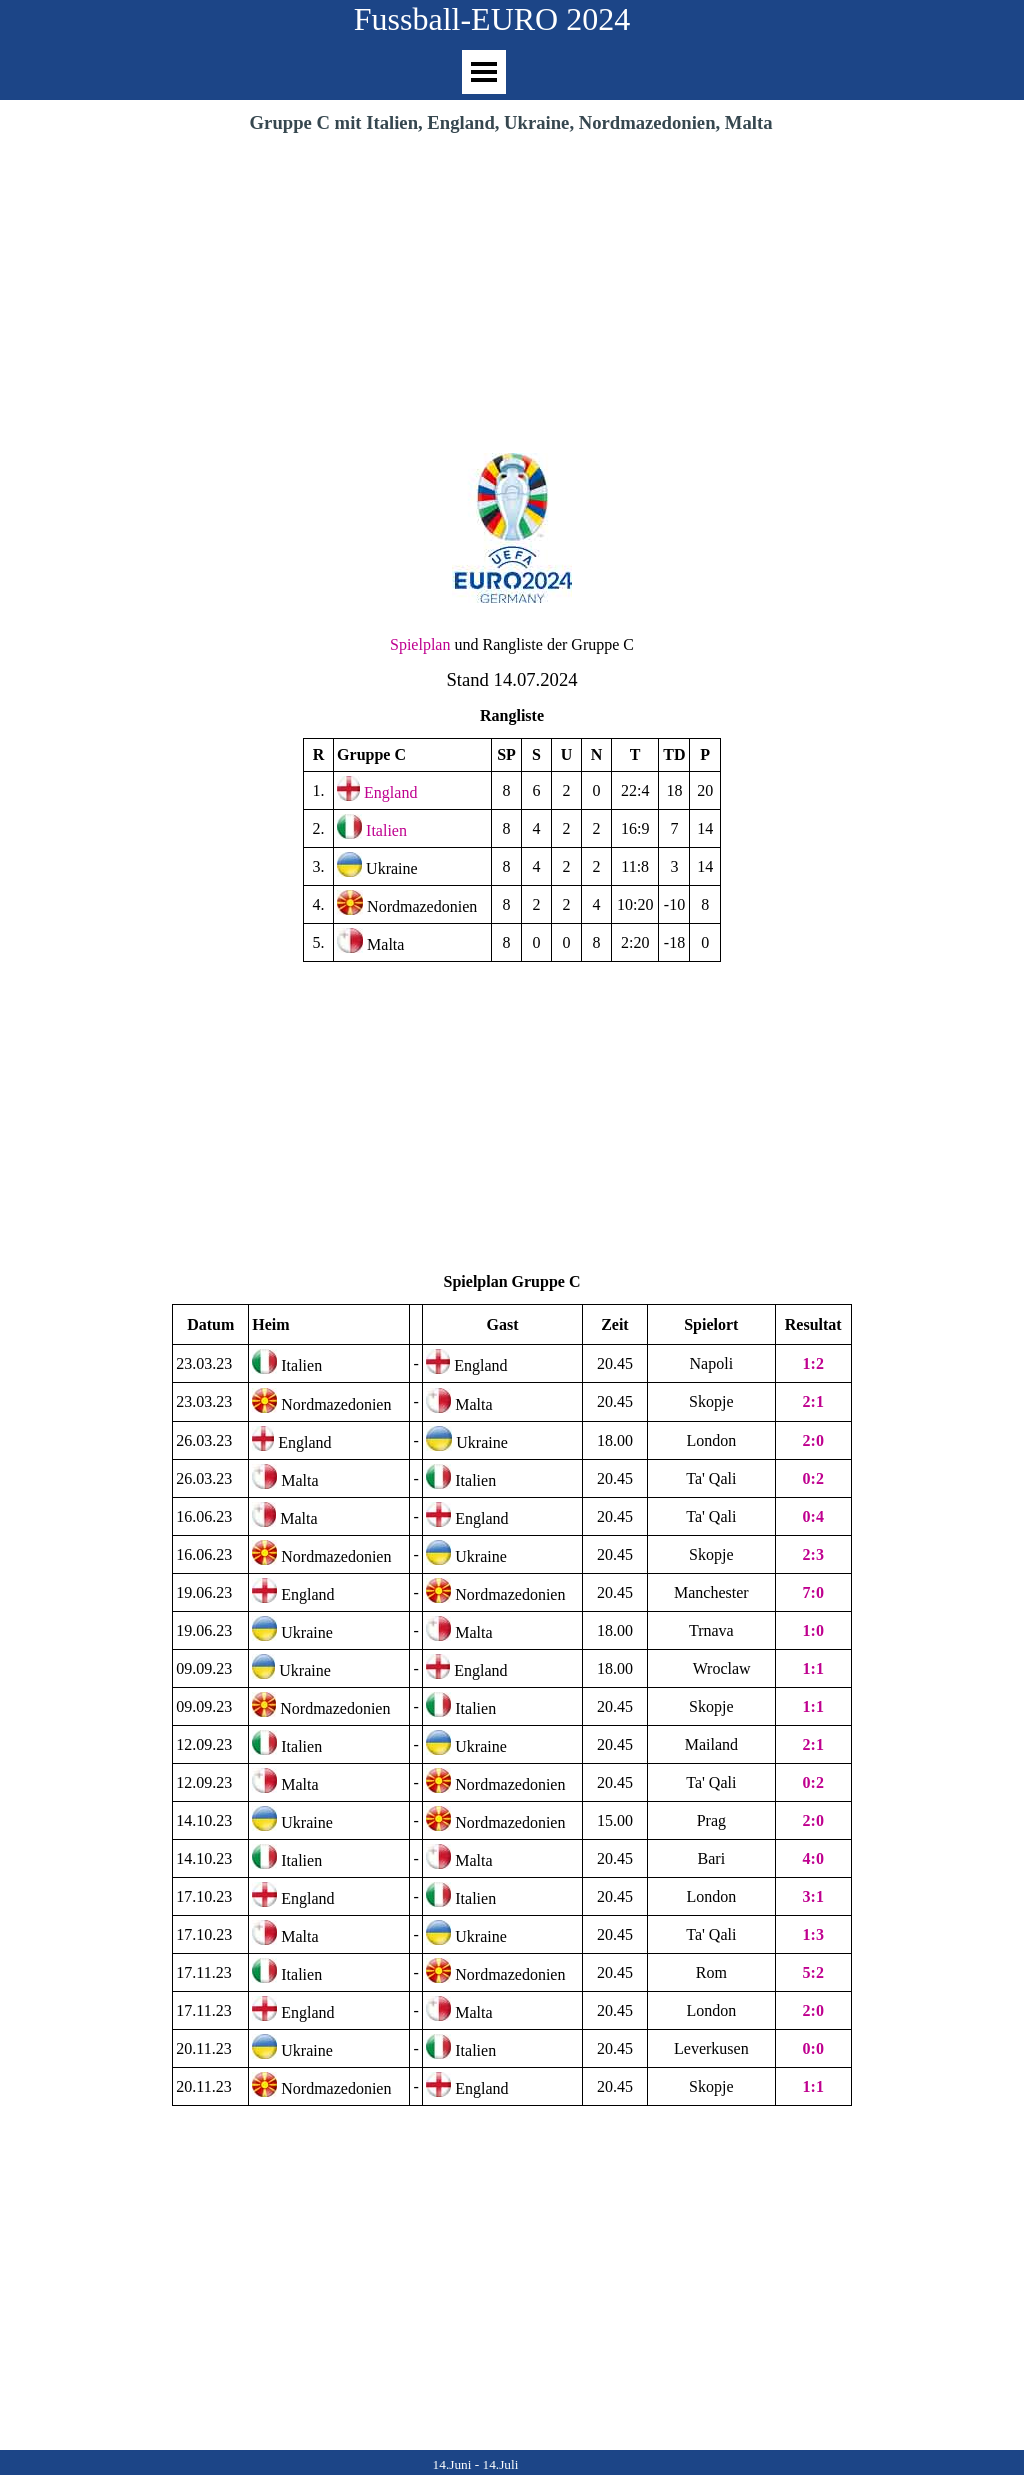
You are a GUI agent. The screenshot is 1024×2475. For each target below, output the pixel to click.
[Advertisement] (512, 287)
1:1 (813, 1706)
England (390, 792)
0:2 (813, 1478)
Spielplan (420, 644)
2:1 (813, 1401)
